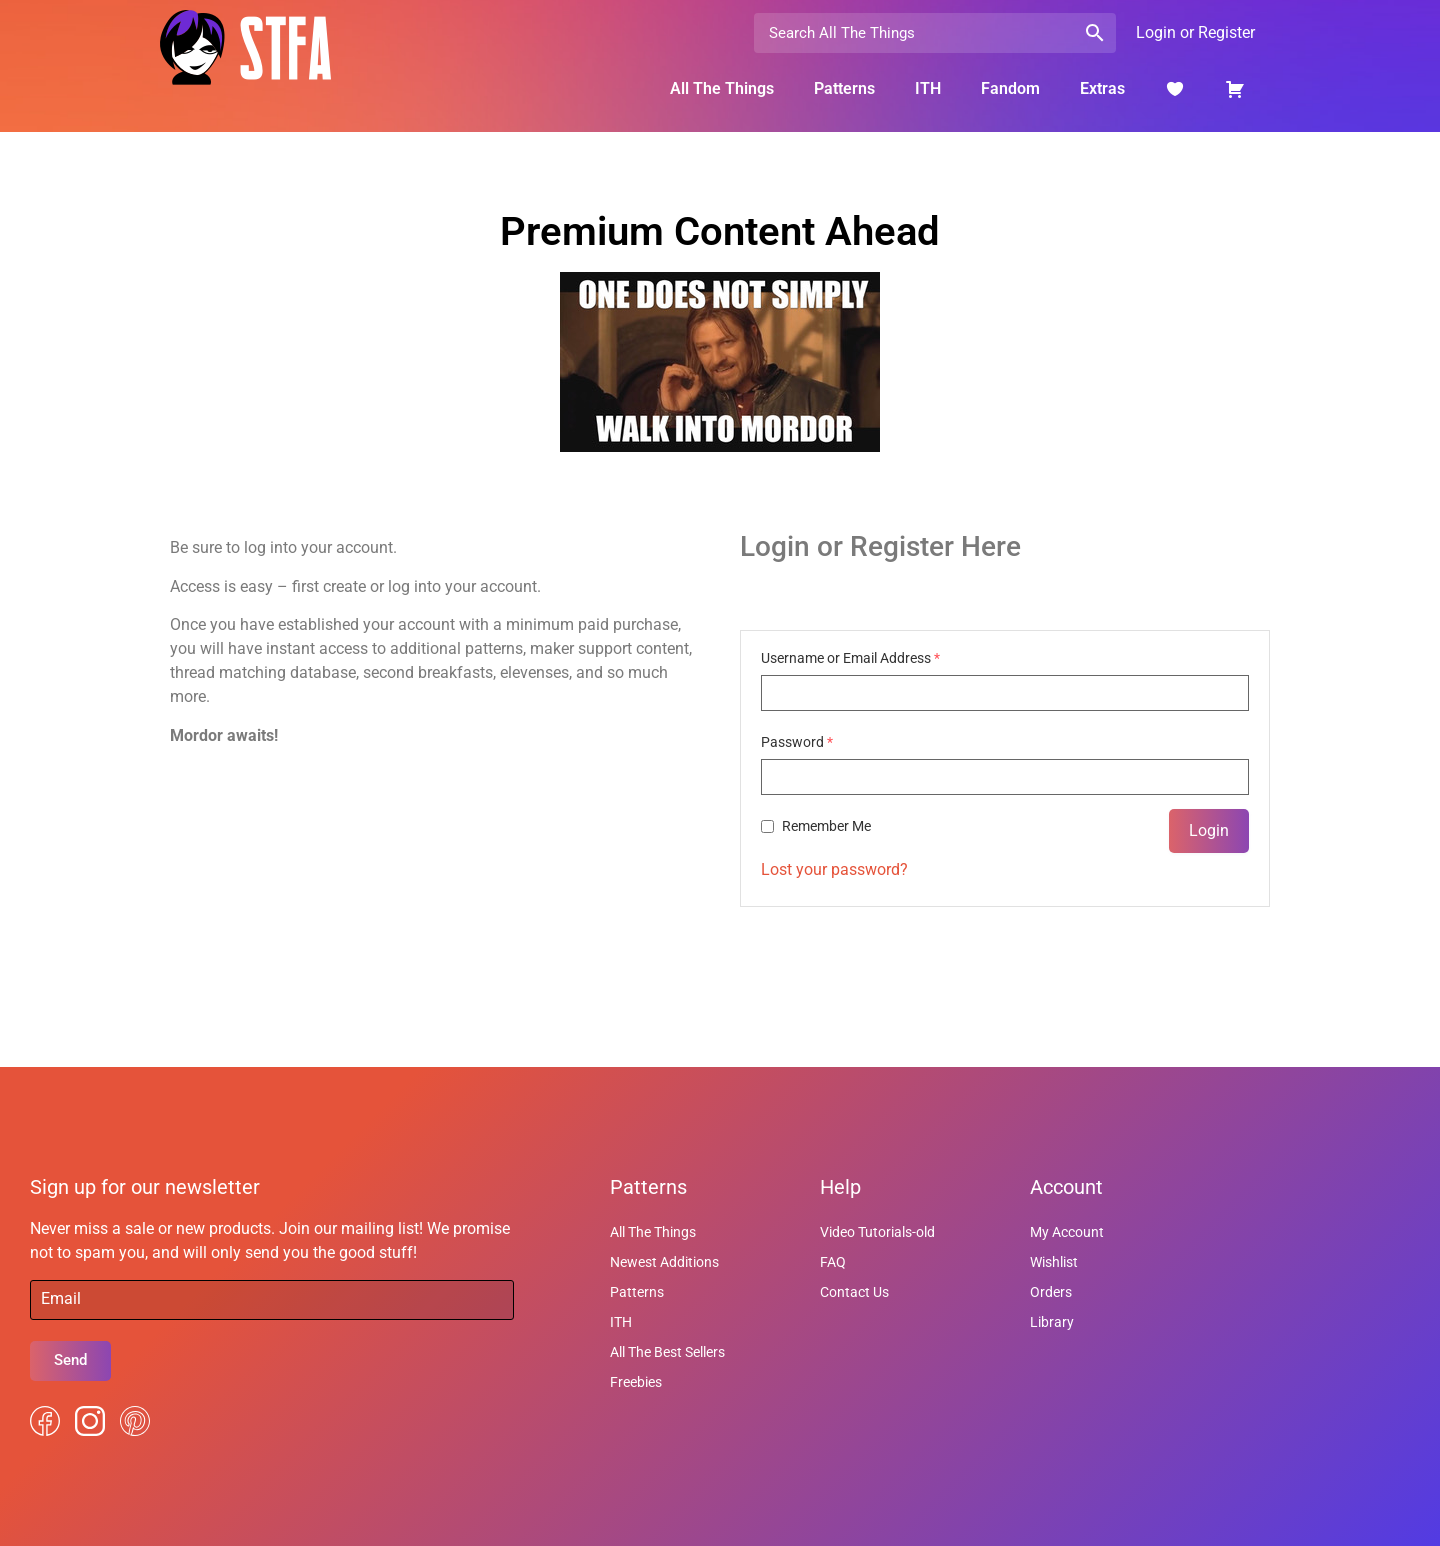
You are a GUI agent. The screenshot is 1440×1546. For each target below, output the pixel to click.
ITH (928, 88)
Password (797, 742)
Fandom (1010, 88)
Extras (1102, 88)
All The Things (722, 88)
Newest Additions (664, 1262)
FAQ (833, 1262)
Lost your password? (834, 869)
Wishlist (1054, 1262)
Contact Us (854, 1292)
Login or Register (1195, 32)
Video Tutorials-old (877, 1232)
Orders (1051, 1292)
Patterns (844, 88)
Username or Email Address (850, 658)
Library (1052, 1322)
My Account (1067, 1232)
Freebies (636, 1382)
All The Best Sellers (667, 1352)
